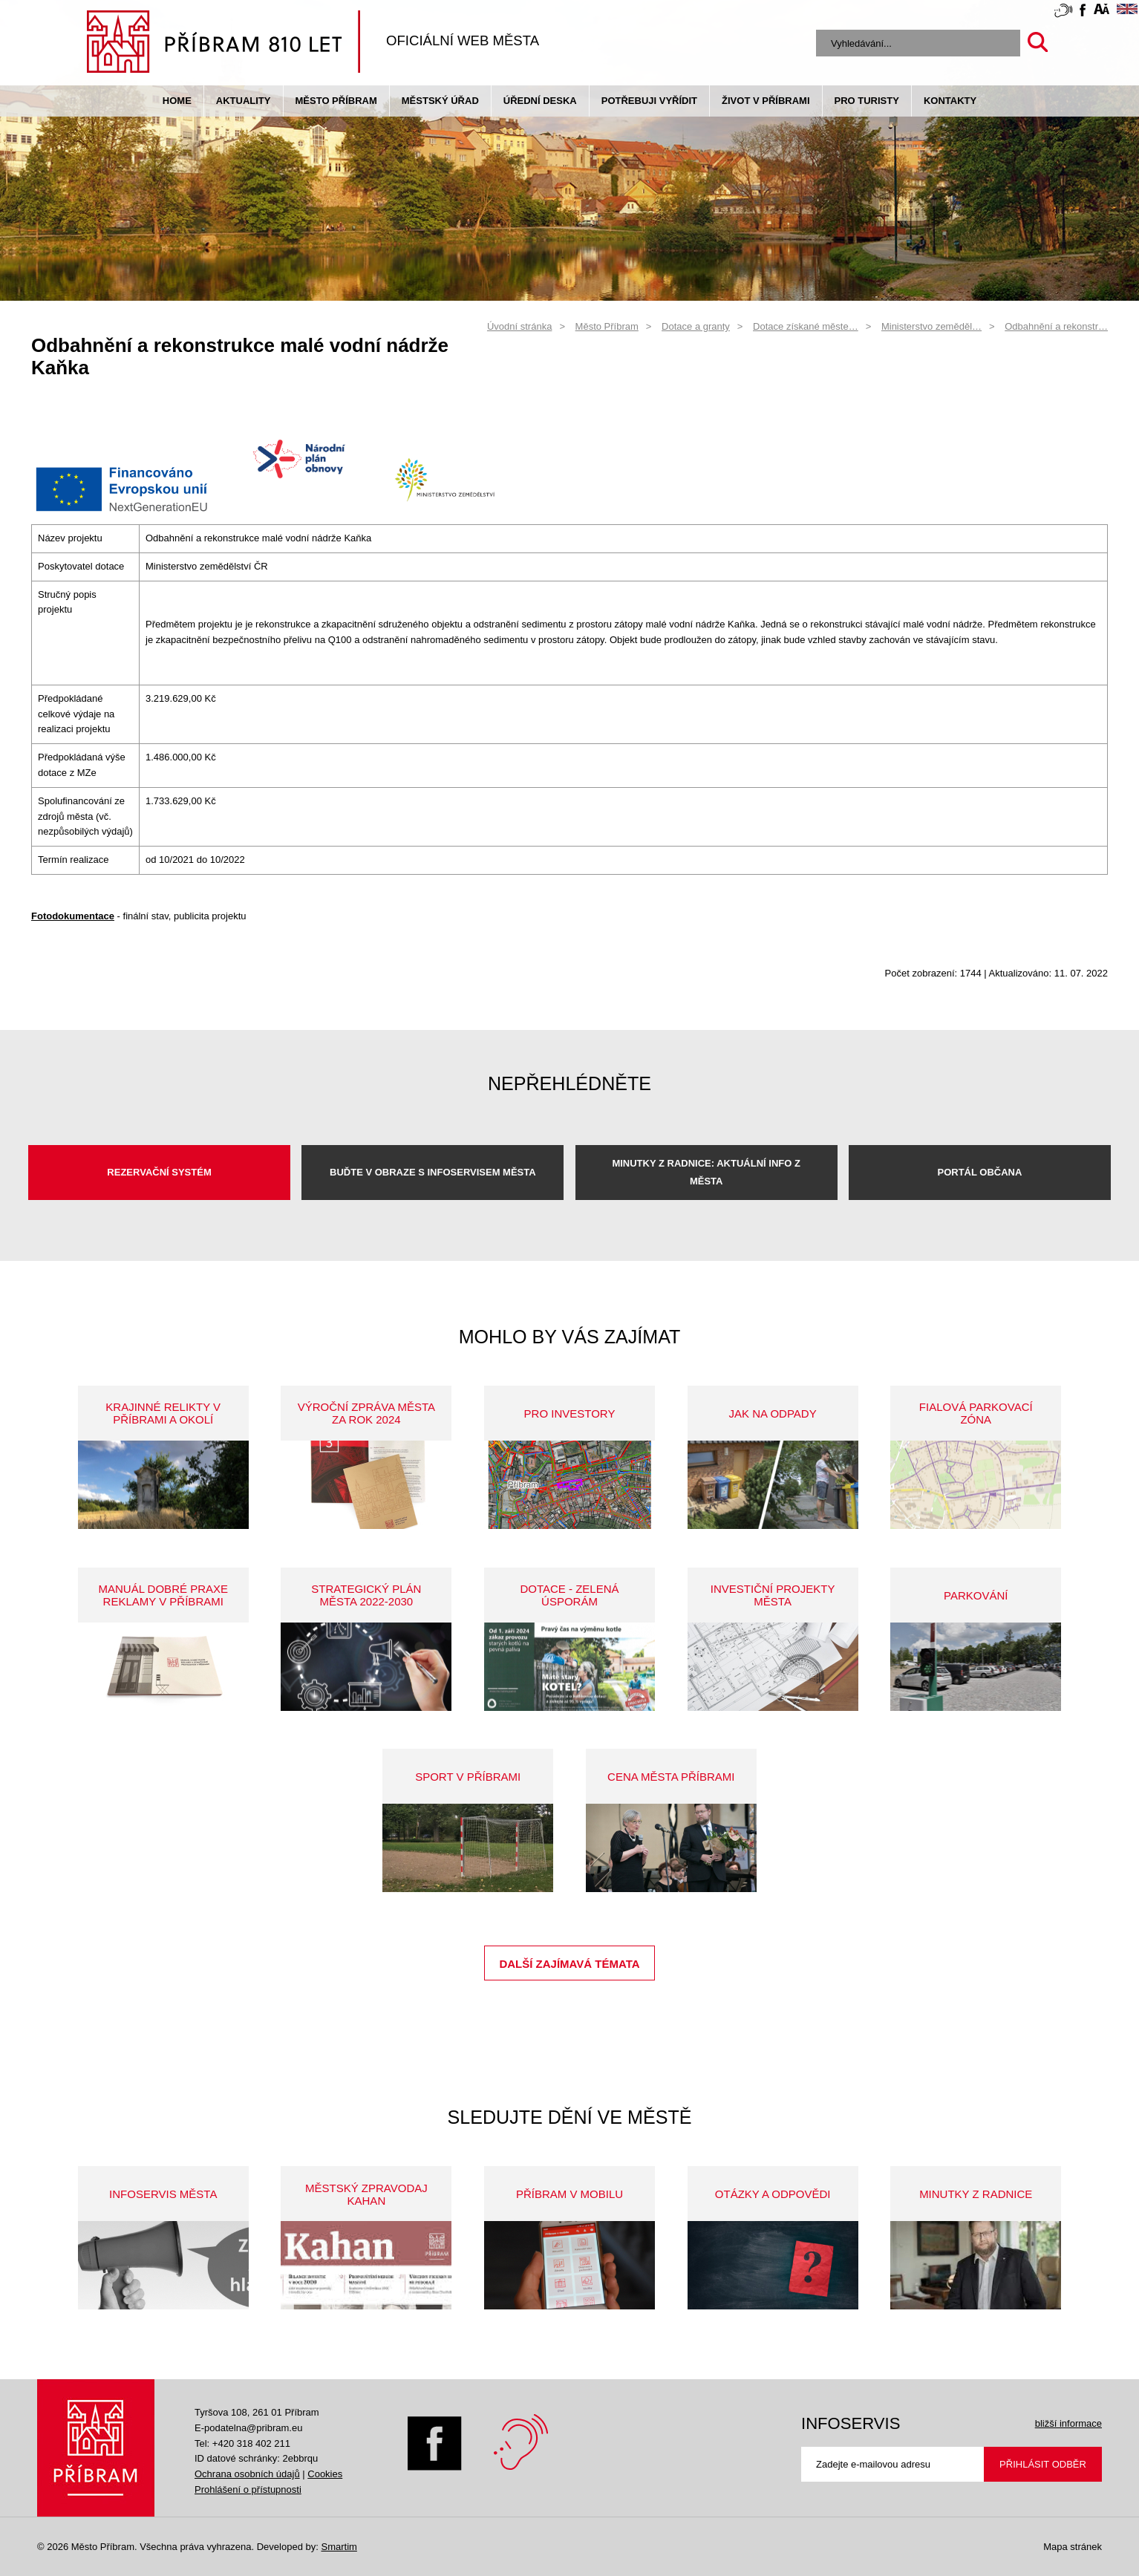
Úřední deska (540, 100)
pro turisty (867, 100)
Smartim (338, 2546)
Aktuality (243, 100)
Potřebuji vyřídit (649, 100)
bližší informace (1068, 2423)
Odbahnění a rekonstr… (1056, 326)
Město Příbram (336, 100)
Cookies (324, 2473)
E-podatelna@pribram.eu (248, 2427)
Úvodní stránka (519, 326)
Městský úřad (440, 100)
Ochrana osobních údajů (247, 2473)
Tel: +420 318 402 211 (242, 2443)
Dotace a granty (696, 326)
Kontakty (950, 100)
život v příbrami (765, 100)
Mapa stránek (1072, 2546)
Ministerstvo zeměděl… (931, 326)
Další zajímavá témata (569, 1963)
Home (177, 100)
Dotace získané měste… (805, 326)
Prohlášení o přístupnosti (248, 2489)
